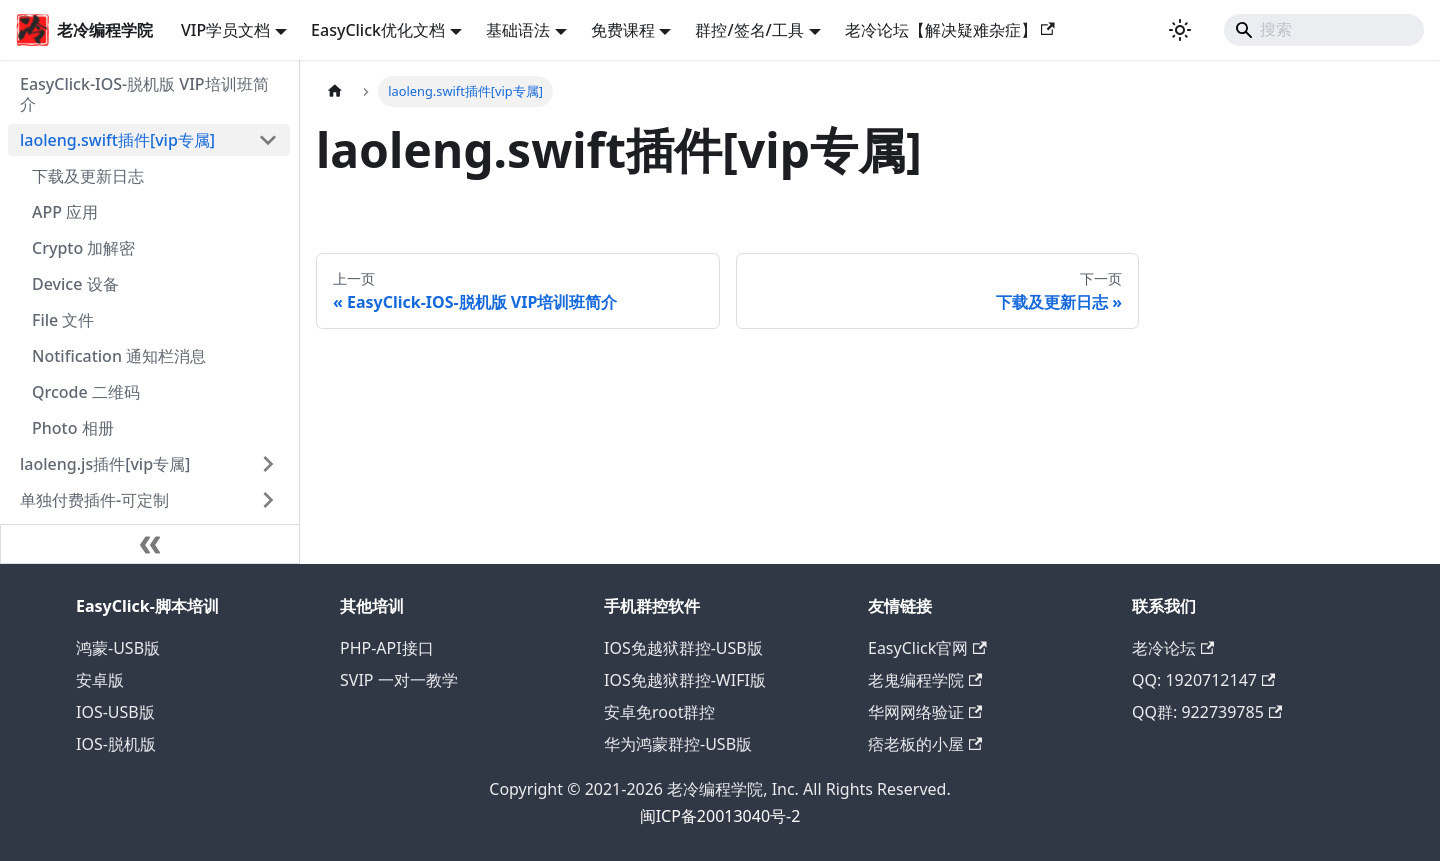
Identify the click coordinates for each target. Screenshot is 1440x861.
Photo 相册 (73, 428)
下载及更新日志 (88, 176)
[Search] (1324, 30)
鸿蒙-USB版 (118, 648)
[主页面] (335, 91)
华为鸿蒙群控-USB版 (678, 744)
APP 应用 (65, 212)
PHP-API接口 (387, 648)
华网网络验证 (925, 712)
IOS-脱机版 (116, 744)
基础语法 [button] (518, 30)
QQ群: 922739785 (1207, 712)
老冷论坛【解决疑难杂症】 (950, 30)
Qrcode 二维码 (86, 392)
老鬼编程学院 (925, 680)
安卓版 (100, 680)
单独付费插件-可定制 (94, 500)
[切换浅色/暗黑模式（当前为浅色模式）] (1180, 30)
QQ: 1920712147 (1203, 680)
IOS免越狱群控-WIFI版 (685, 680)
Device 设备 (75, 284)
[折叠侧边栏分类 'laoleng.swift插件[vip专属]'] (268, 140)
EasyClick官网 (927, 648)
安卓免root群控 (659, 712)
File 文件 (63, 320)
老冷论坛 (1173, 648)
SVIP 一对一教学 (399, 680)
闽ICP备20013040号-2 (720, 816)
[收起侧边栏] (150, 544)
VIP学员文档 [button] (225, 30)
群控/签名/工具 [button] (749, 30)
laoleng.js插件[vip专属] (105, 464)
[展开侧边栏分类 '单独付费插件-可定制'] (268, 500)
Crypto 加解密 (83, 248)
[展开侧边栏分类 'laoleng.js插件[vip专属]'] (268, 464)
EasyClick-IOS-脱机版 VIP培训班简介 (144, 94)
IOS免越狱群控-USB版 (683, 648)
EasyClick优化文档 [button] (378, 30)
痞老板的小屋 (925, 744)
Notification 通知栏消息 (119, 356)
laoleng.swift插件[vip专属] (117, 140)
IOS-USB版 (115, 712)
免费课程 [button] (623, 30)
